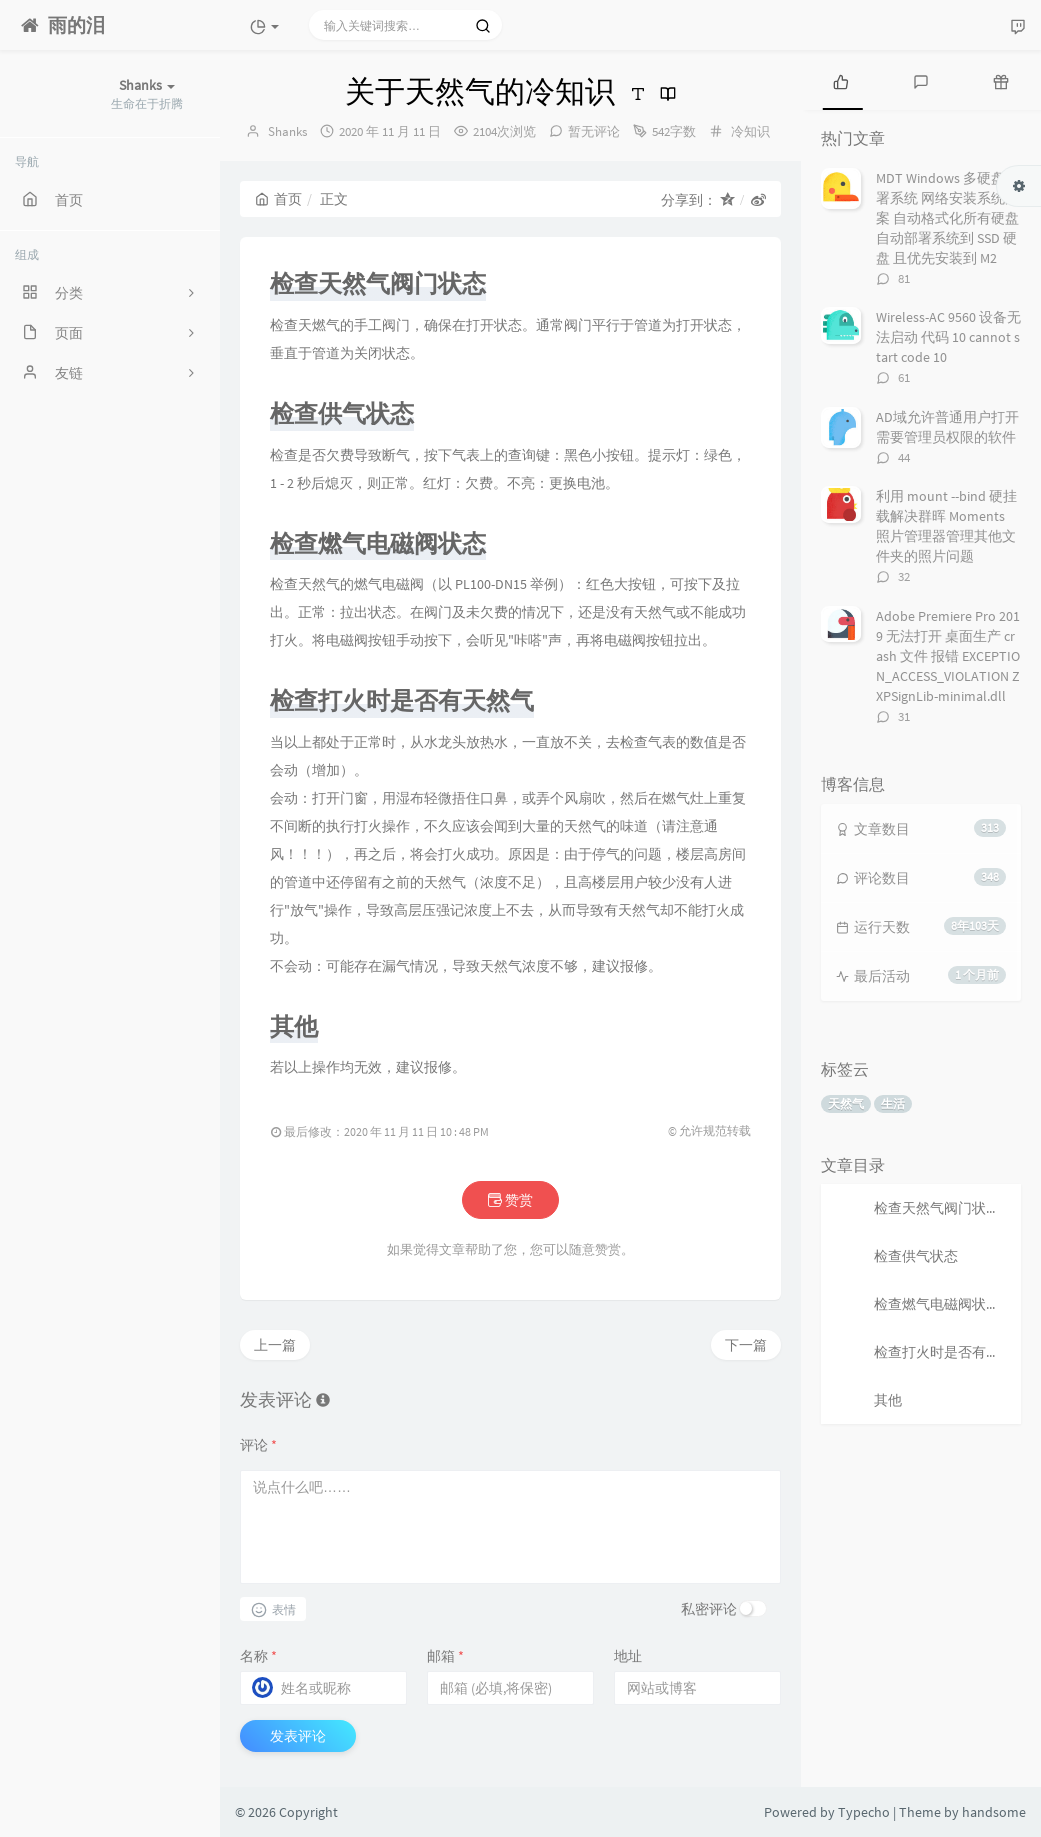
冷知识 (750, 131)
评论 (258, 1445)
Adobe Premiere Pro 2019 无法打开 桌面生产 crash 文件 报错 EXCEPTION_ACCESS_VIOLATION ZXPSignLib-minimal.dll (948, 656)
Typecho (864, 1812)
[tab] (841, 80)
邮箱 (445, 1656)
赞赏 (510, 1200)
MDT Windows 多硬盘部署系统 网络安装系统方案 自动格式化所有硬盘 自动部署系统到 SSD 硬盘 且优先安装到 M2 (947, 218)
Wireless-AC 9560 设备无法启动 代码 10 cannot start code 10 (948, 337)
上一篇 (275, 1345)
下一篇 (746, 1345)
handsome (994, 1812)
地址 (628, 1656)
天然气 (846, 1103)
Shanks (287, 131)
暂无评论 (594, 131)
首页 (278, 199)
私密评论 (709, 1609)
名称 (258, 1656)
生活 (893, 1103)
